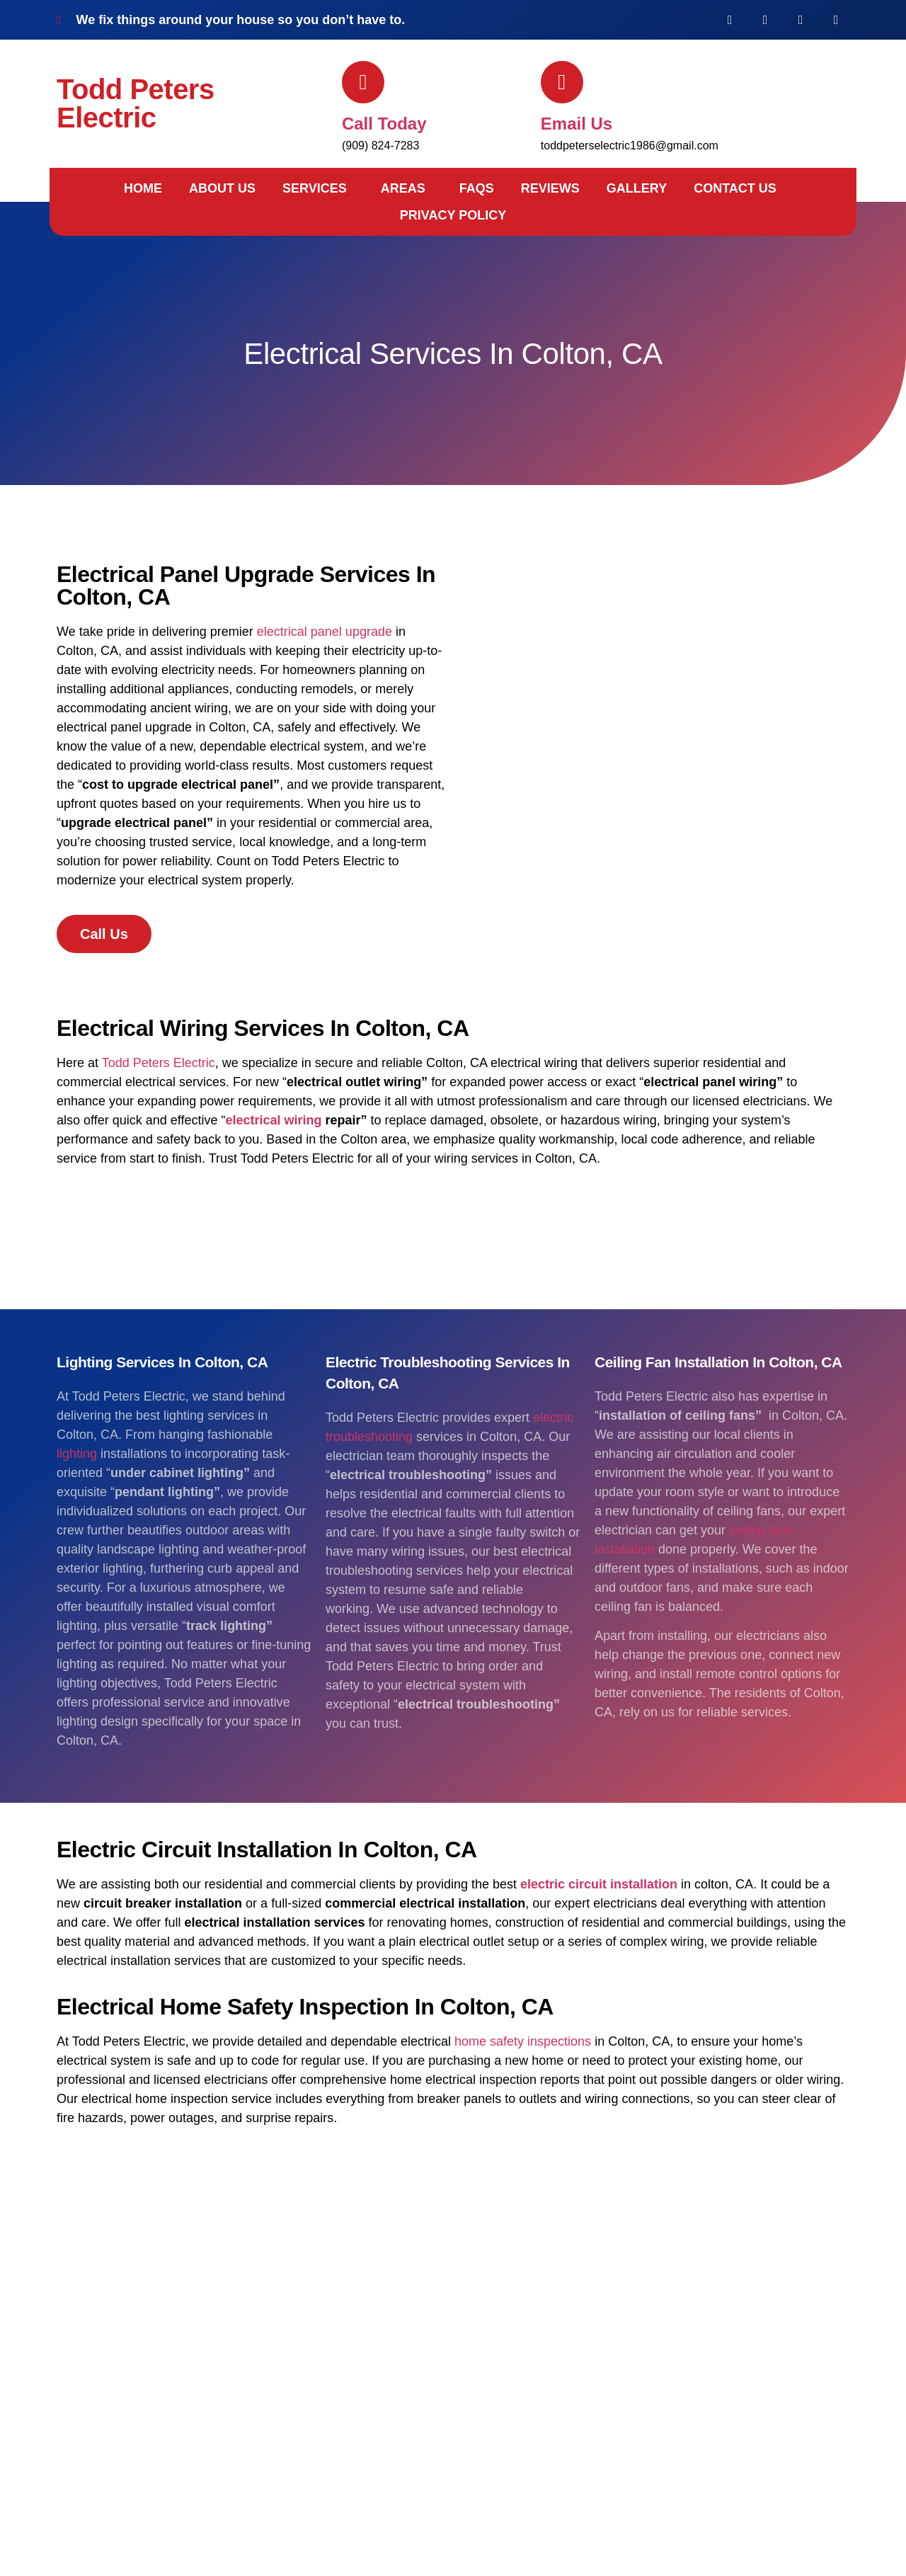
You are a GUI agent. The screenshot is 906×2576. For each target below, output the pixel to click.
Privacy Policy (453, 215)
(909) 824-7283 (380, 145)
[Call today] (363, 82)
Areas (403, 188)
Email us (576, 123)
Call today (384, 123)
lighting (77, 1454)
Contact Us (735, 188)
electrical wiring (273, 1120)
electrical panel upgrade (324, 632)
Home (143, 188)
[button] (318, 188)
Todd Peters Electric (135, 103)
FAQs (476, 188)
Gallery (637, 188)
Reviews (550, 188)
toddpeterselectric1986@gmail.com (629, 145)
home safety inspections (522, 2041)
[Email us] (562, 82)
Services (314, 188)
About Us (222, 188)
